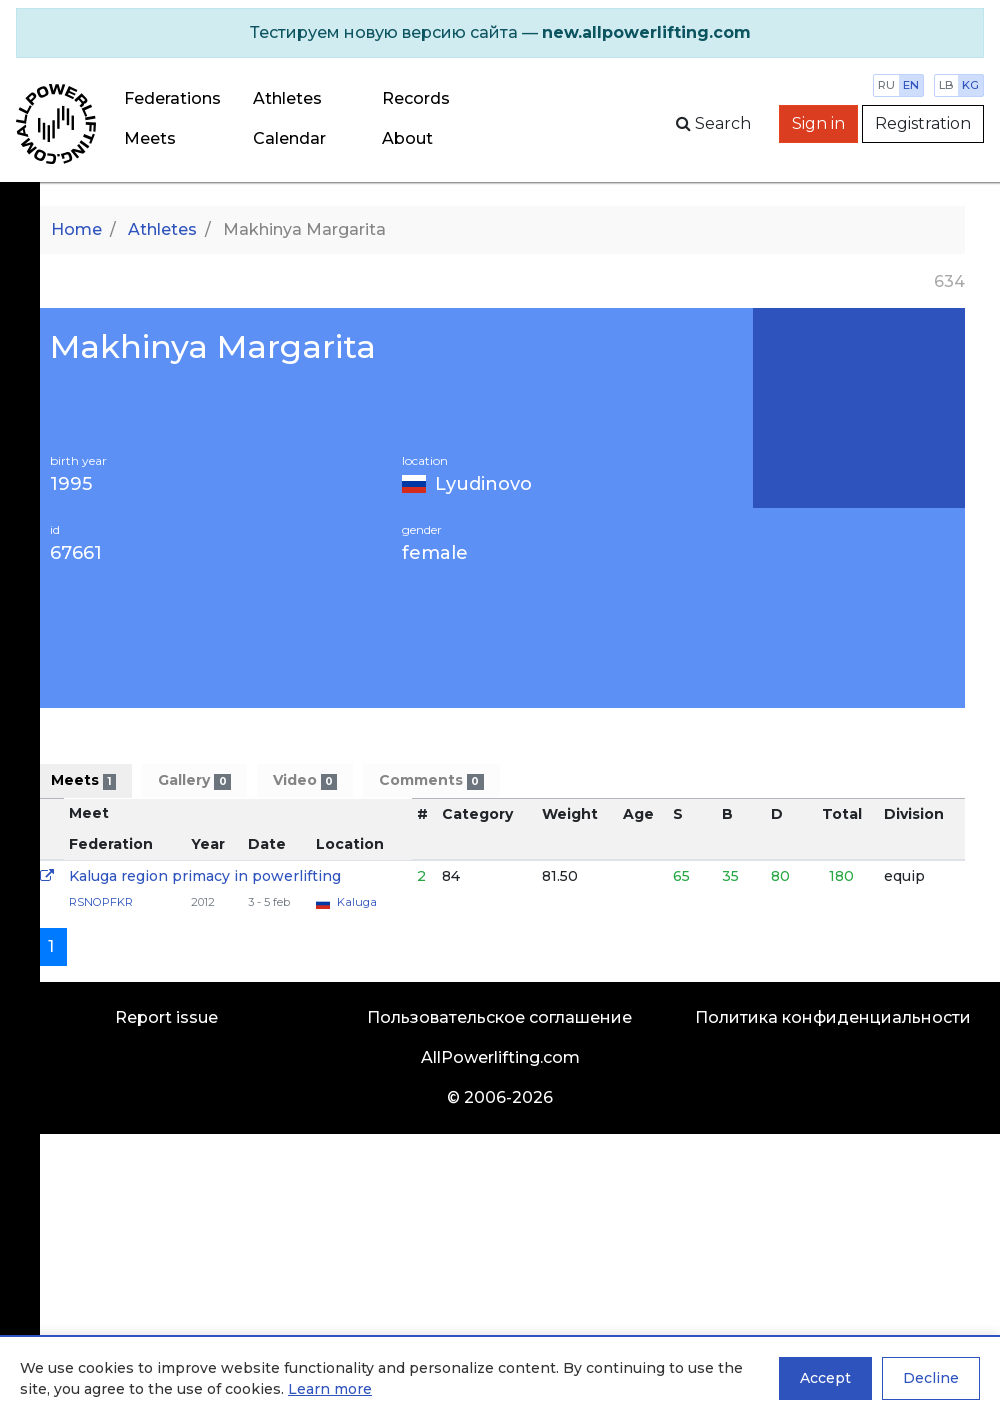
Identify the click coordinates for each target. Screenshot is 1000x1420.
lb (946, 85)
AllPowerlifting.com (500, 1057)
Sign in (818, 123)
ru (886, 85)
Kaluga (357, 902)
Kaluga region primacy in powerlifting (205, 876)
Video (305, 780)
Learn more (330, 1389)
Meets (150, 138)
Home (76, 229)
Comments (431, 780)
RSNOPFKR (101, 902)
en (911, 85)
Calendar (289, 138)
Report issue (166, 1017)
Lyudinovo (483, 484)
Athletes (287, 98)
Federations (172, 98)
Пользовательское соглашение (499, 1017)
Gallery (194, 780)
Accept (825, 1378)
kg (970, 85)
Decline (931, 1378)
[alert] (500, 33)
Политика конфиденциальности (833, 1017)
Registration (923, 123)
